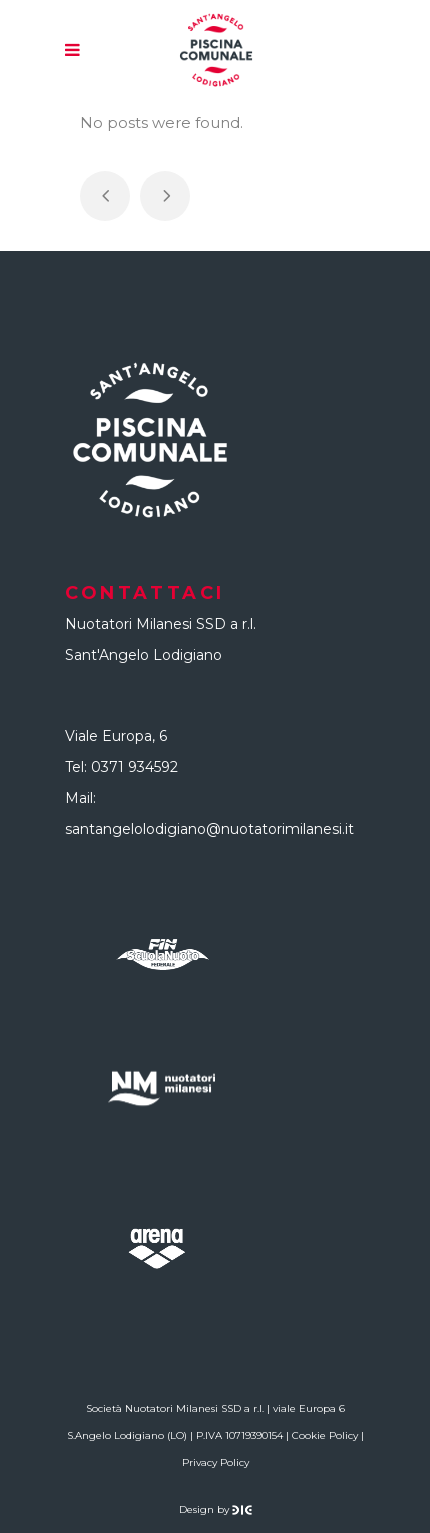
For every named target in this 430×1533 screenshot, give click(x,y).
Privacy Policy (215, 1462)
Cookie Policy (325, 1435)
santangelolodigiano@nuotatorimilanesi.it (209, 829)
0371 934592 (134, 767)
